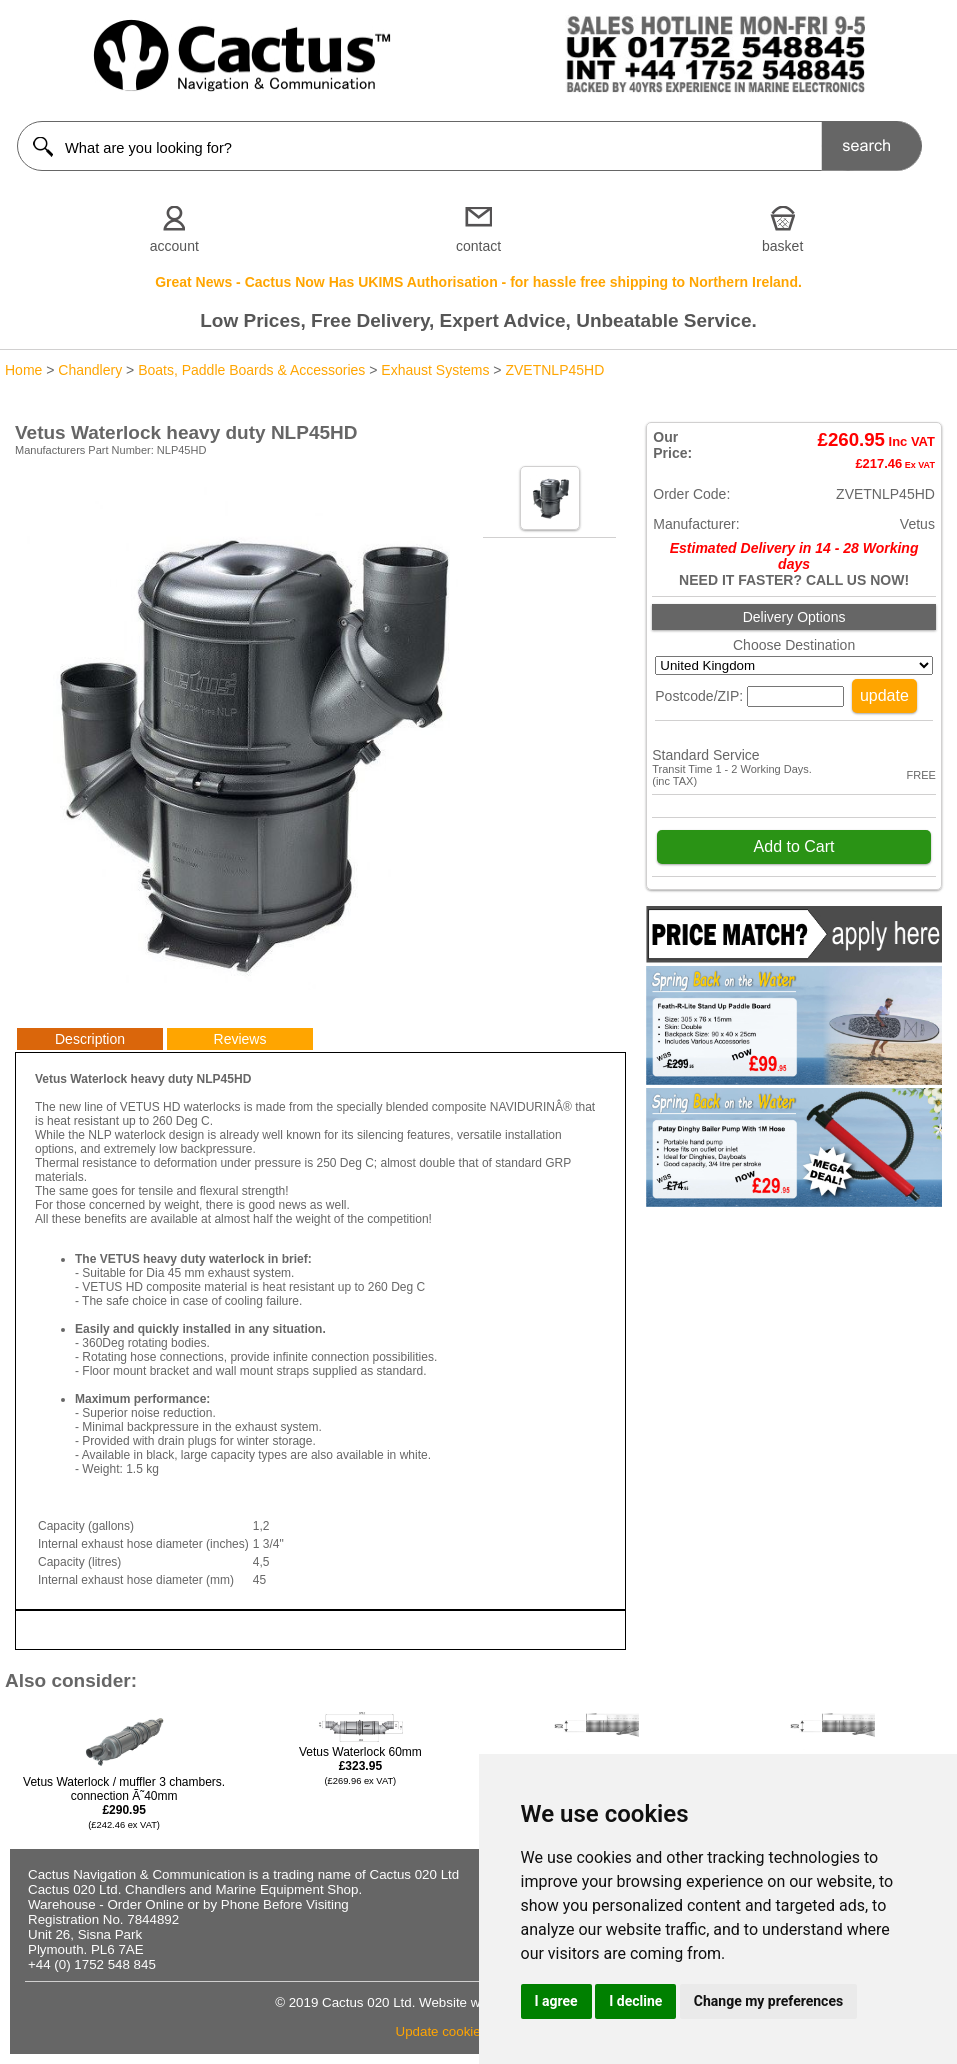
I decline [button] (635, 2001)
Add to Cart (794, 846)
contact (478, 246)
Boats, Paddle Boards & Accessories (251, 370)
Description (90, 1039)
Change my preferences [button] (768, 2001)
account (174, 246)
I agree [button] (556, 2001)
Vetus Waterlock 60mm (360, 1765)
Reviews (240, 1039)
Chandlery (90, 370)
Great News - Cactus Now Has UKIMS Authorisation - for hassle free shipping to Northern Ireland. (478, 282)
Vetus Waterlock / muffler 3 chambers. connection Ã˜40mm (124, 1802)
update (884, 695)
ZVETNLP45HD (554, 370)
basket (782, 246)
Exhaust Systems (435, 370)
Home (23, 370)
